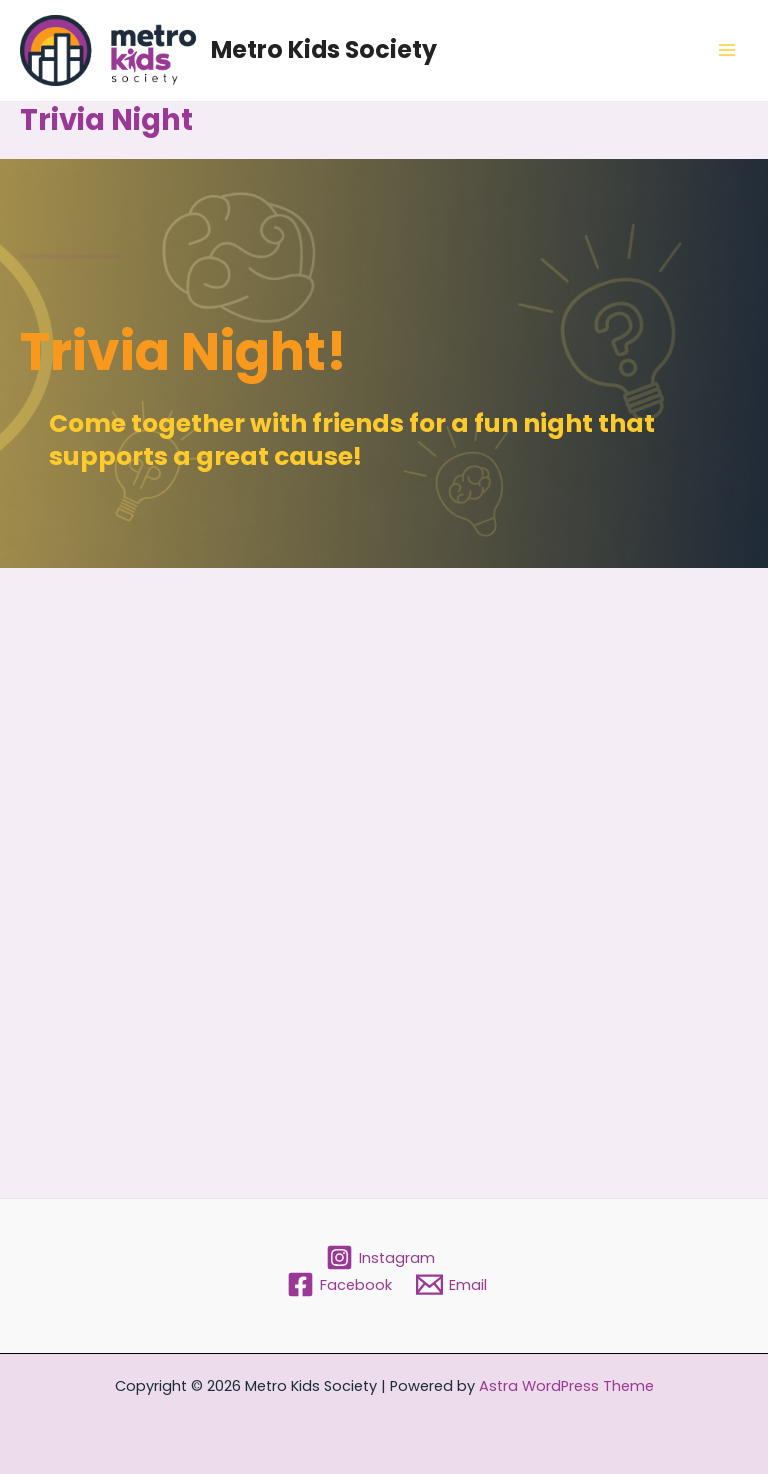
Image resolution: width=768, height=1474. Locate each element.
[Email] (451, 1284)
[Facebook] (339, 1284)
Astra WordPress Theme (566, 1386)
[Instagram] (381, 1257)
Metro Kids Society (324, 49)
